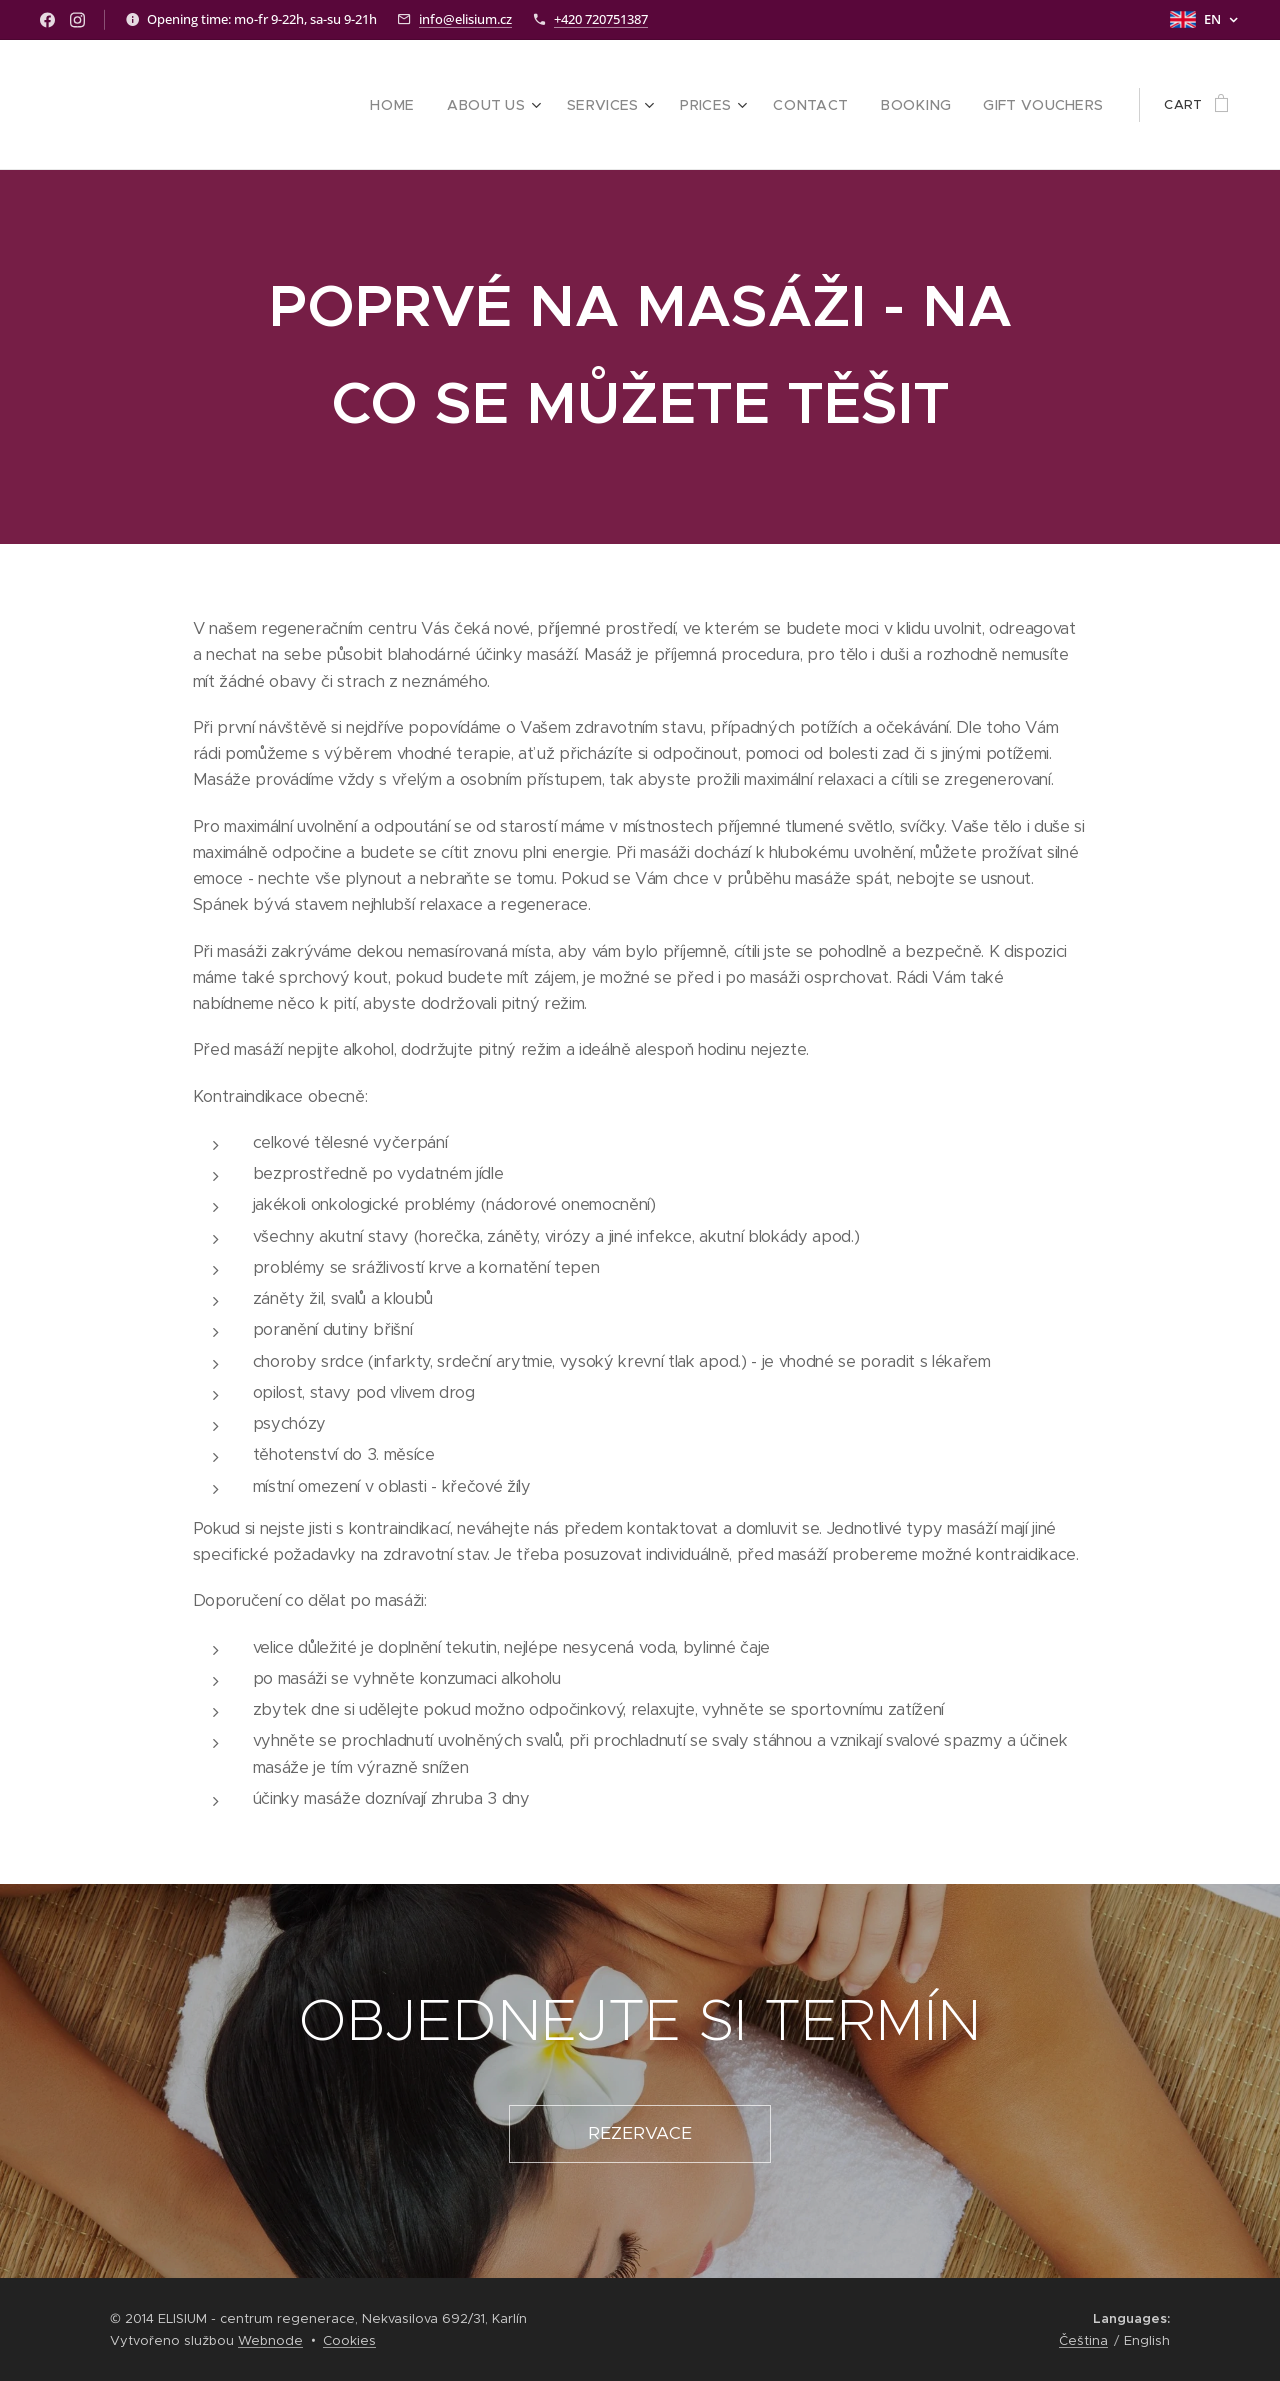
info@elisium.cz (465, 19)
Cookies (349, 2340)
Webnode (270, 2340)
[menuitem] (439, 105)
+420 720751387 (601, 19)
